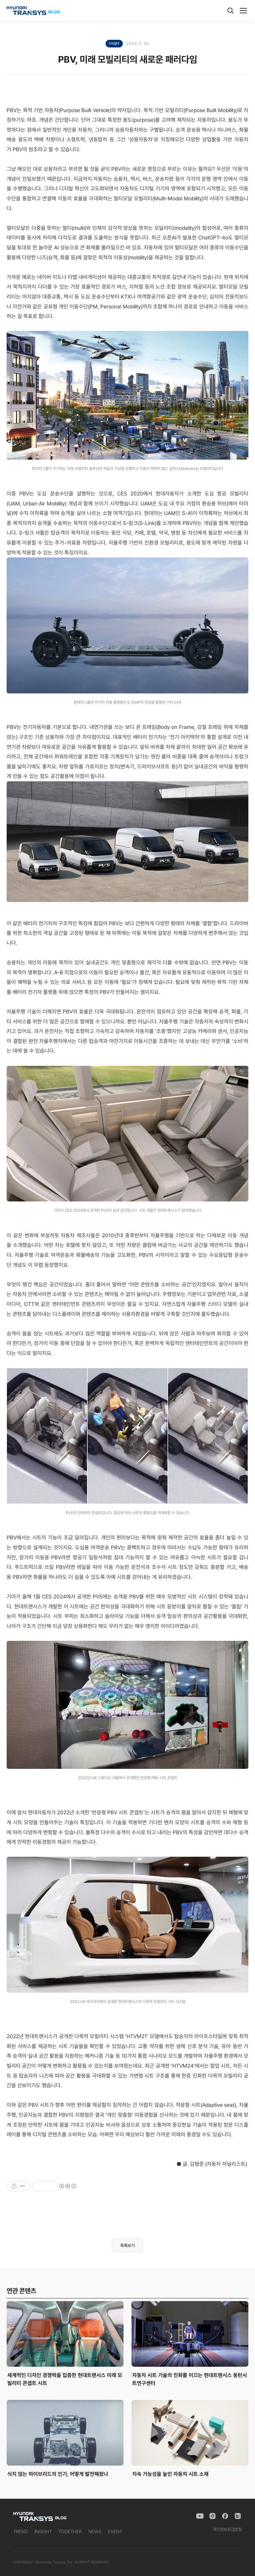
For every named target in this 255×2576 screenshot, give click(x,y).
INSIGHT (43, 2531)
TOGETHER (70, 2531)
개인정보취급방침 (227, 2529)
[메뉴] (243, 11)
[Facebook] (225, 2516)
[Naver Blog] (238, 2516)
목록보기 (127, 2245)
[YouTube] (200, 2516)
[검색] (230, 10)
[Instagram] (212, 2516)
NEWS (94, 2531)
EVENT (115, 2531)
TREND (20, 2531)
